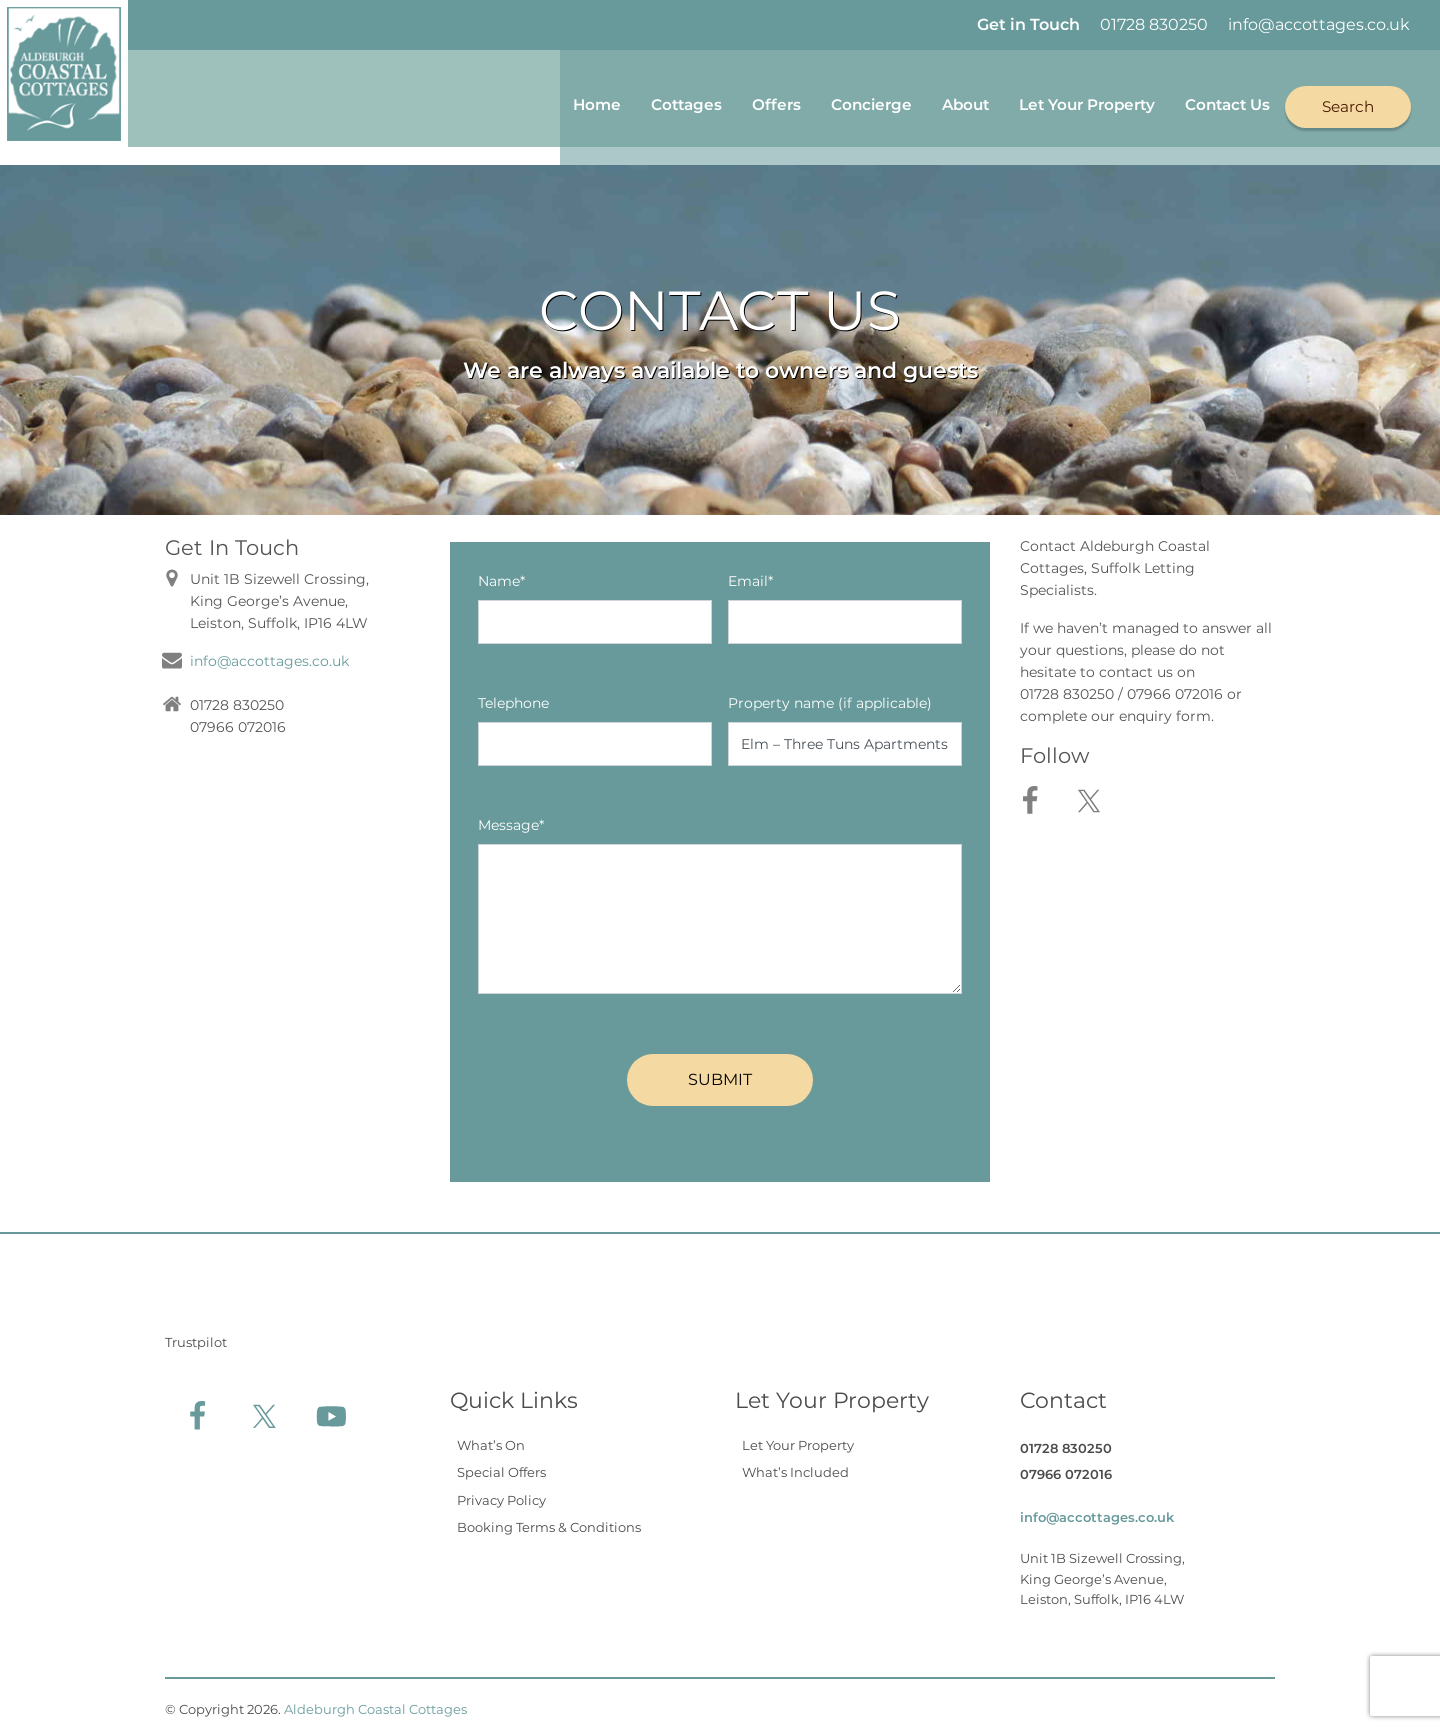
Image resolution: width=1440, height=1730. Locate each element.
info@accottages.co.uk (1319, 24)
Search (1346, 101)
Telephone (513, 693)
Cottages (625, 102)
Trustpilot (196, 1332)
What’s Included (795, 1463)
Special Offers (501, 1463)
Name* (501, 571)
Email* (750, 571)
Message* (511, 815)
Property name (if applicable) (830, 693)
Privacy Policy (501, 1490)
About (926, 102)
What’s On (491, 1435)
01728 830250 (1154, 24)
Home (529, 102)
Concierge (823, 102)
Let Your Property (1061, 102)
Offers (721, 102)
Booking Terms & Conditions (549, 1518)
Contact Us (1217, 102)
